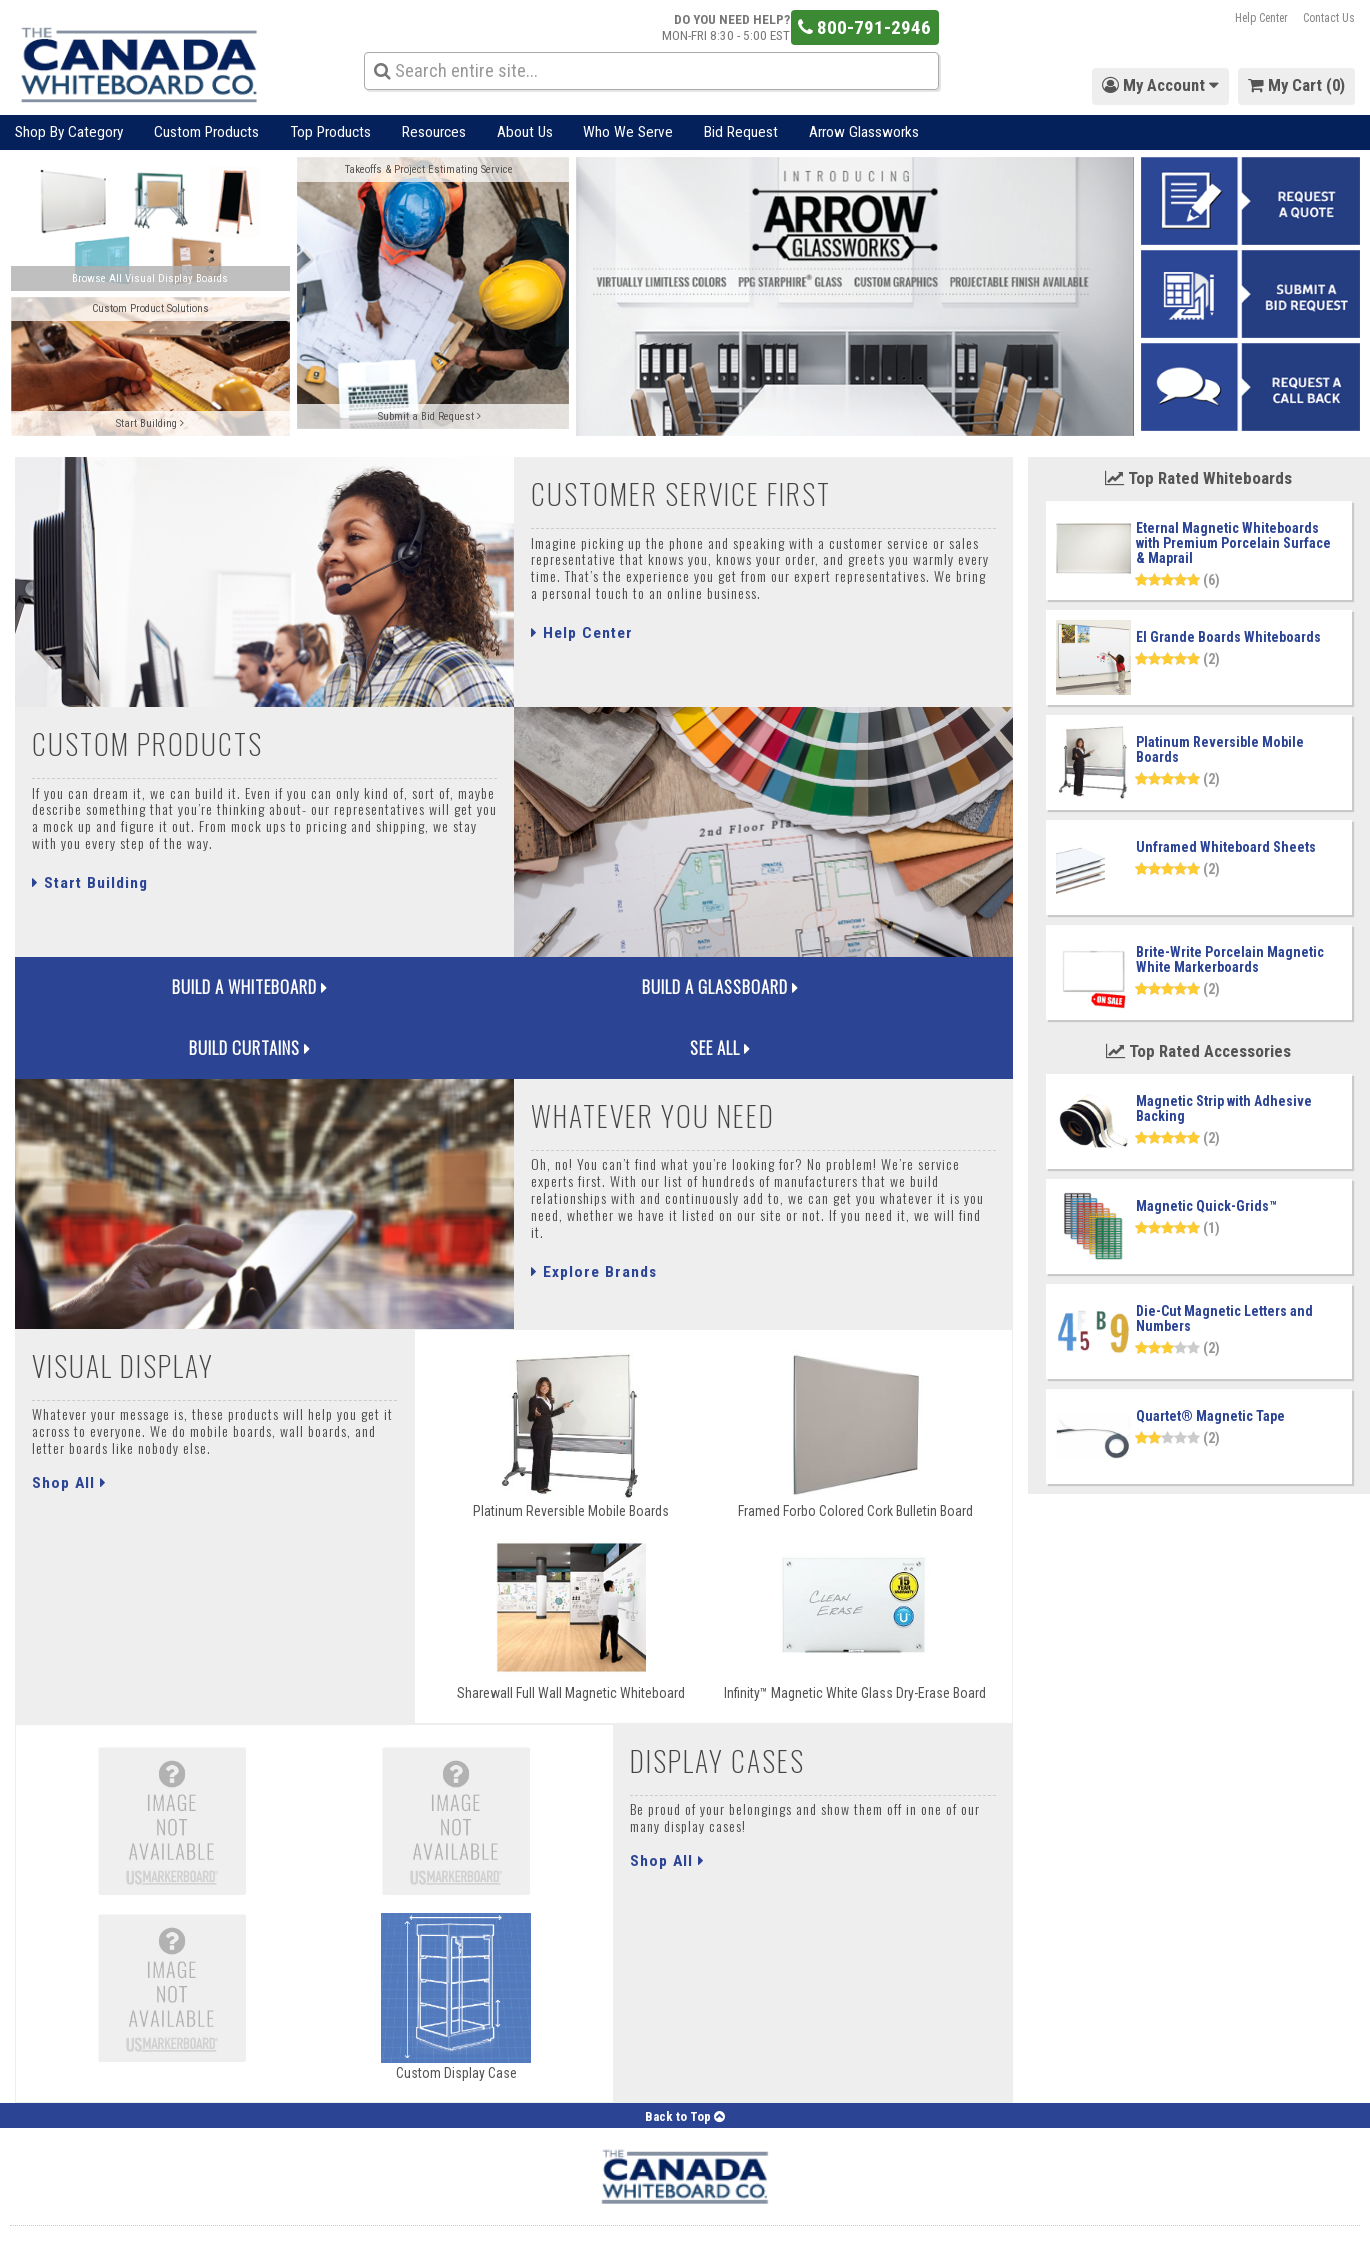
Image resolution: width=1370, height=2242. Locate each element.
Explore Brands (594, 1237)
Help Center (1261, 18)
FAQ (473, 2216)
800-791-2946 (864, 27)
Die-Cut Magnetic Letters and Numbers (1224, 1318)
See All (888, 1000)
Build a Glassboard (389, 1000)
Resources (434, 132)
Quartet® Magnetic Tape (1210, 1416)
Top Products (330, 132)
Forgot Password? (146, 2216)
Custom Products (206, 132)
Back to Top (685, 2081)
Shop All (69, 1447)
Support (373, 2216)
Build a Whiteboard (139, 1000)
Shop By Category (69, 132)
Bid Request (741, 132)
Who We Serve (628, 132)
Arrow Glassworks (864, 132)
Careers (526, 2216)
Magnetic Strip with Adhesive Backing (1224, 1108)
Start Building (90, 883)
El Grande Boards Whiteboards (1228, 637)
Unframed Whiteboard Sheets (1226, 847)
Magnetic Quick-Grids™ (1206, 1206)
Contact (309, 2216)
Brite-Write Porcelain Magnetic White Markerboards (1230, 959)
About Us (525, 132)
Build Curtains (638, 1000)
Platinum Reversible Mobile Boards (1220, 749)
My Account (43, 2216)
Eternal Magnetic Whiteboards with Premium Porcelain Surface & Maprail (1233, 543)
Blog (429, 2216)
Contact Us (1329, 18)
